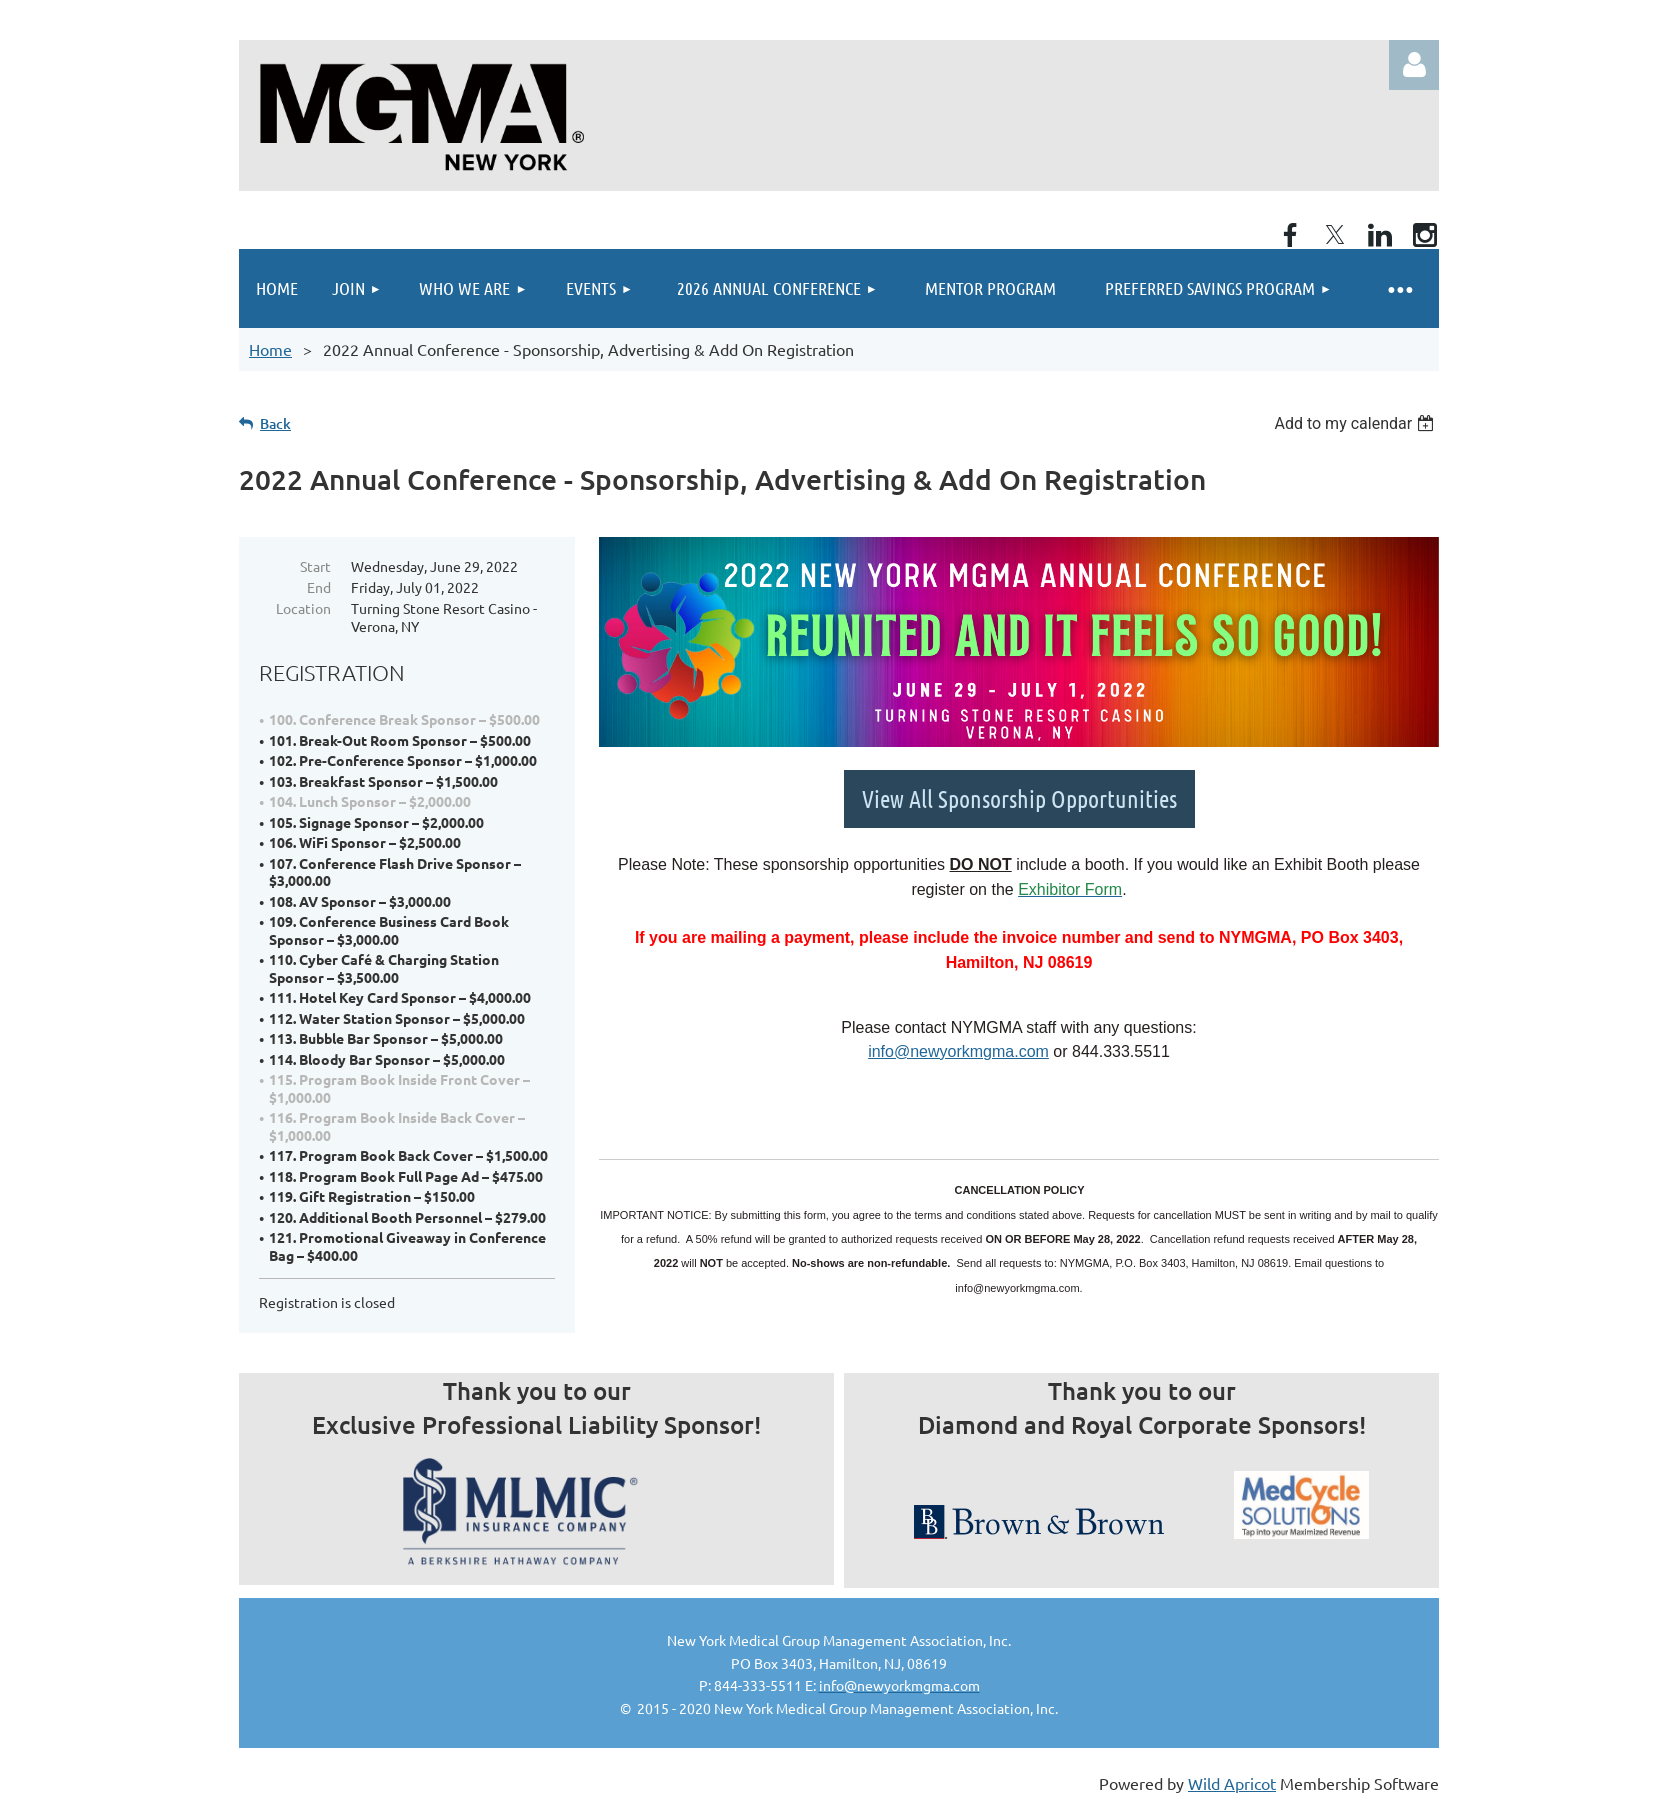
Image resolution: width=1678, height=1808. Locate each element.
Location (303, 608)
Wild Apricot (1232, 1783)
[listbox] (1356, 423)
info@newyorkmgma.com (958, 1051)
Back (275, 423)
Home (270, 349)
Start (315, 566)
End (319, 587)
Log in (1414, 65)
